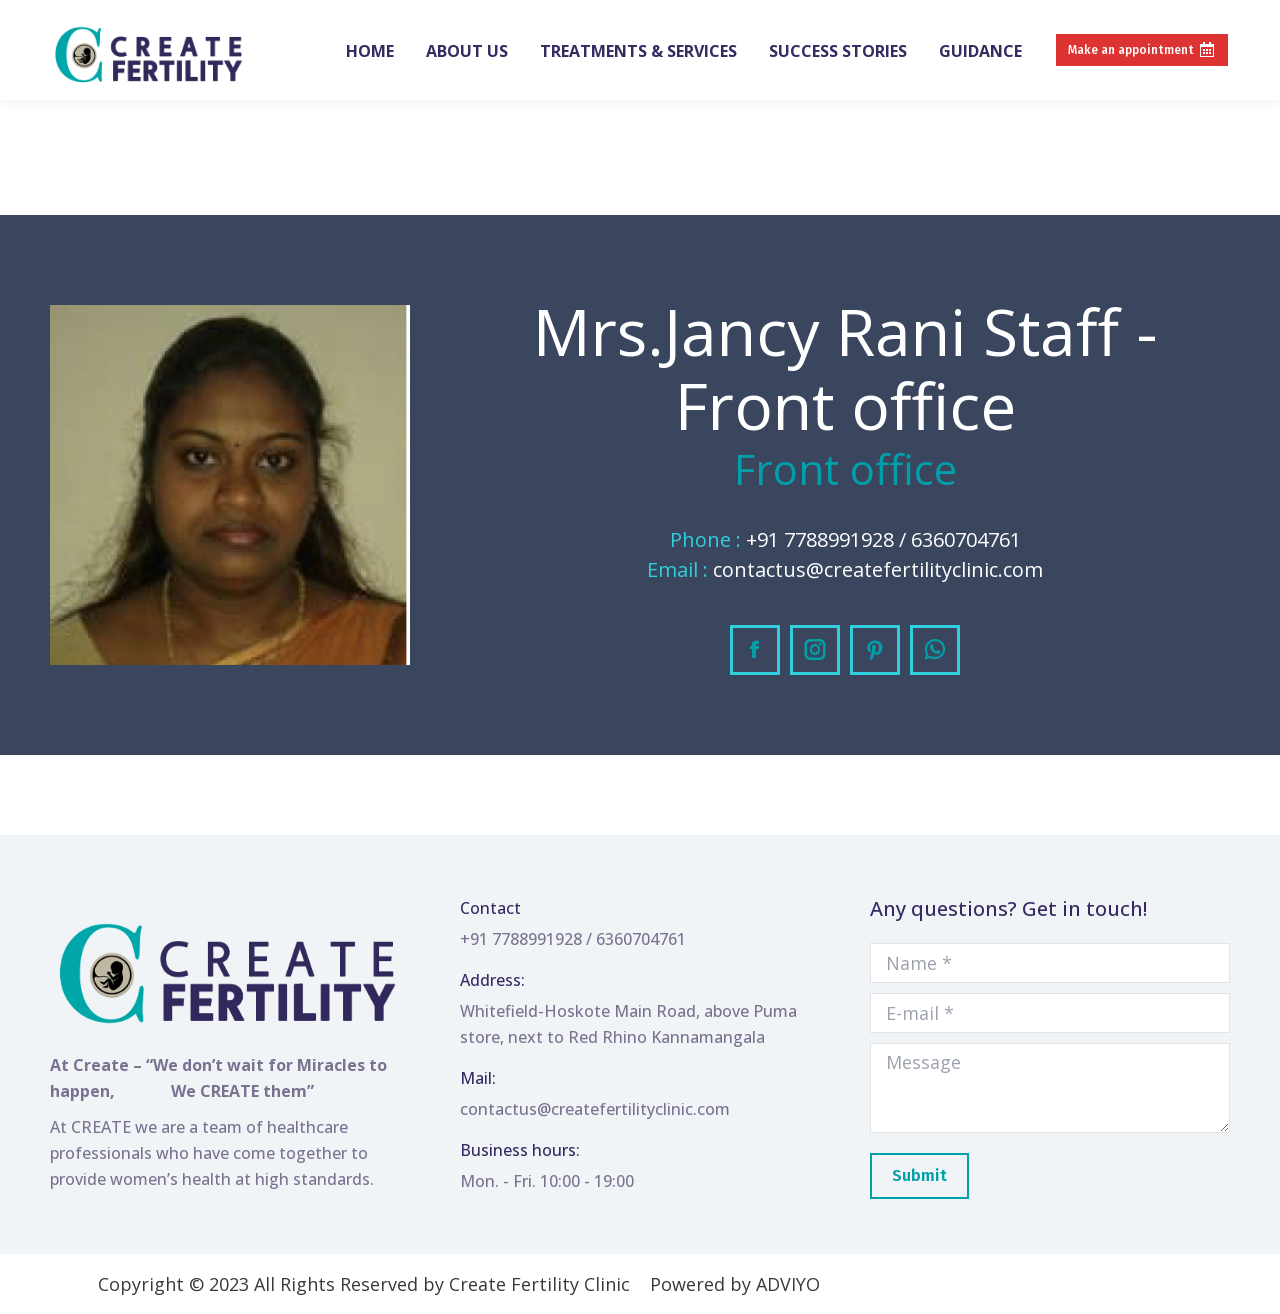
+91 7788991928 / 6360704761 (151, 18)
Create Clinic (322, 18)
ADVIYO (788, 1284)
